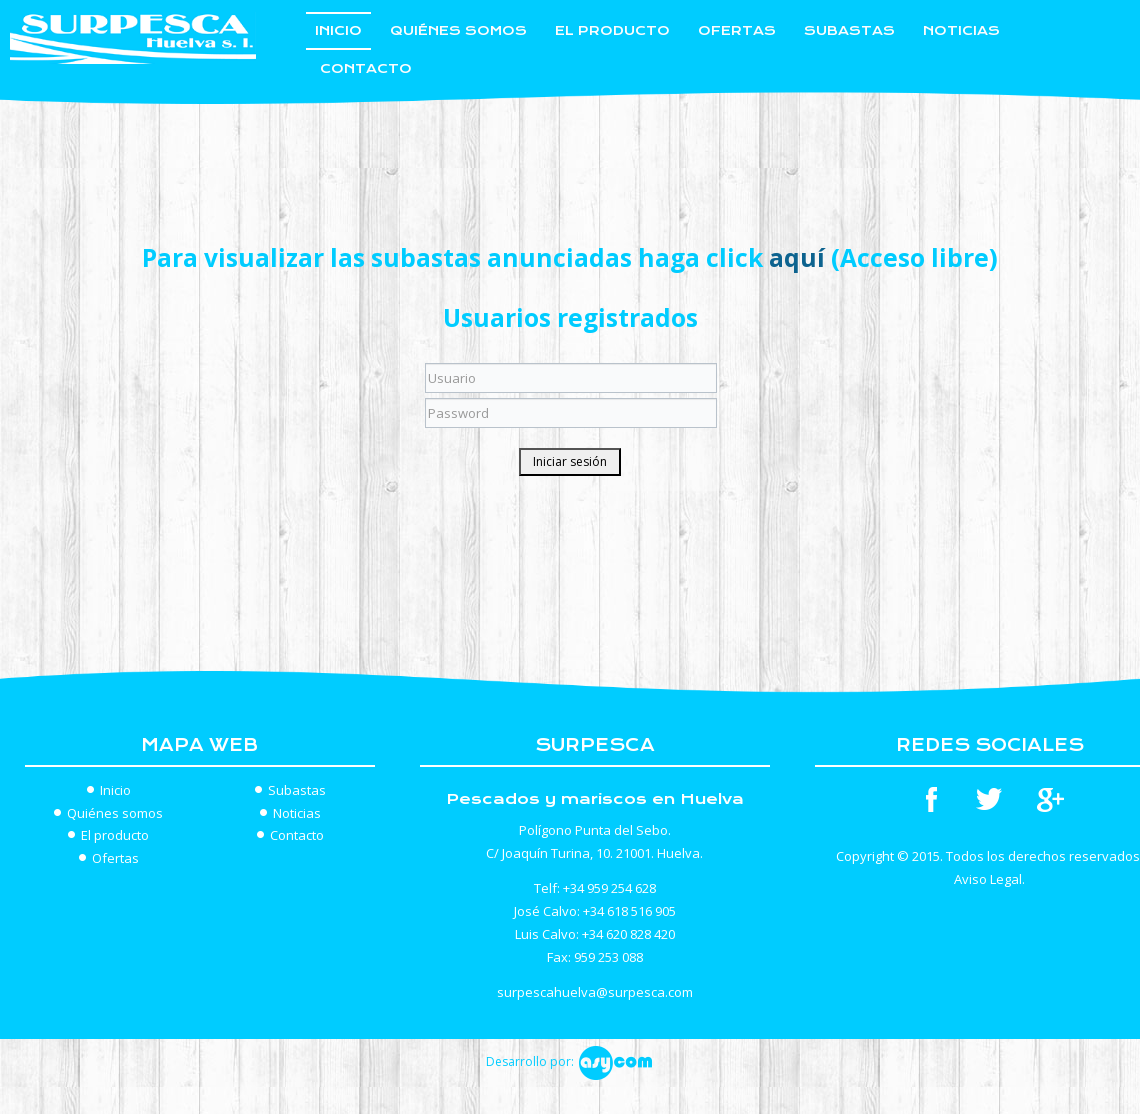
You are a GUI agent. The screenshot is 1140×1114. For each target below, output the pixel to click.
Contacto (366, 68)
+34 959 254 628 (609, 888)
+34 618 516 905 (629, 911)
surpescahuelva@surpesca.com (595, 992)
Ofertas (737, 30)
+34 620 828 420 (628, 934)
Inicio (338, 30)
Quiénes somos (458, 30)
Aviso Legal (988, 879)
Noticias (961, 30)
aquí (797, 257)
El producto (612, 30)
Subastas (849, 30)
